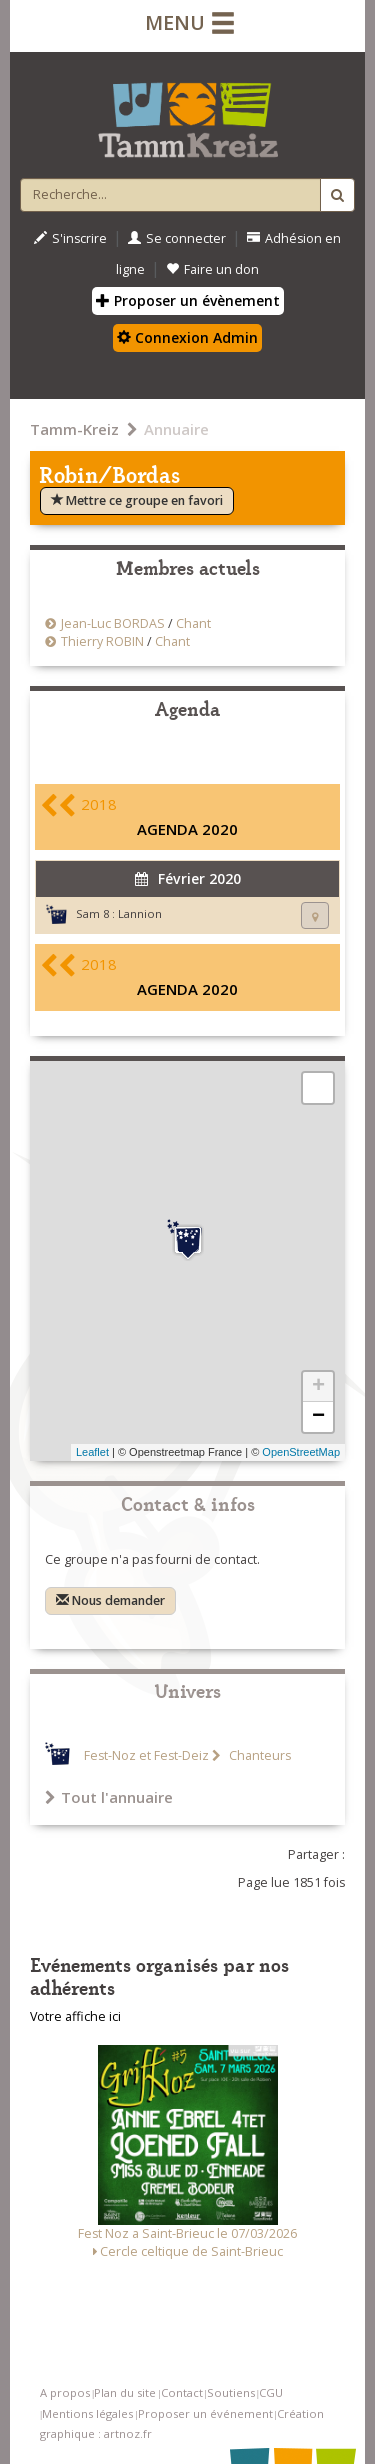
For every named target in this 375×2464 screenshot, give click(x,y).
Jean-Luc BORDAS (113, 623)
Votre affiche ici (75, 2016)
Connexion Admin (187, 337)
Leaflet (92, 1452)
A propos (65, 2392)
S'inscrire (70, 238)
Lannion (140, 913)
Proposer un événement (205, 2413)
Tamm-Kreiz (74, 429)
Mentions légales (87, 2413)
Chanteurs (258, 1755)
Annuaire (176, 429)
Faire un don (212, 269)
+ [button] (318, 1387)
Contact (182, 2392)
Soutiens (231, 2392)
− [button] (318, 1417)
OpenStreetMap (301, 1452)
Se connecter (177, 238)
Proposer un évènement (188, 300)
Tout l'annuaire (109, 1797)
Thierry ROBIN (102, 641)
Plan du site (125, 2392)
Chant (193, 623)
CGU (271, 2392)
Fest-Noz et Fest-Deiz (146, 1755)
